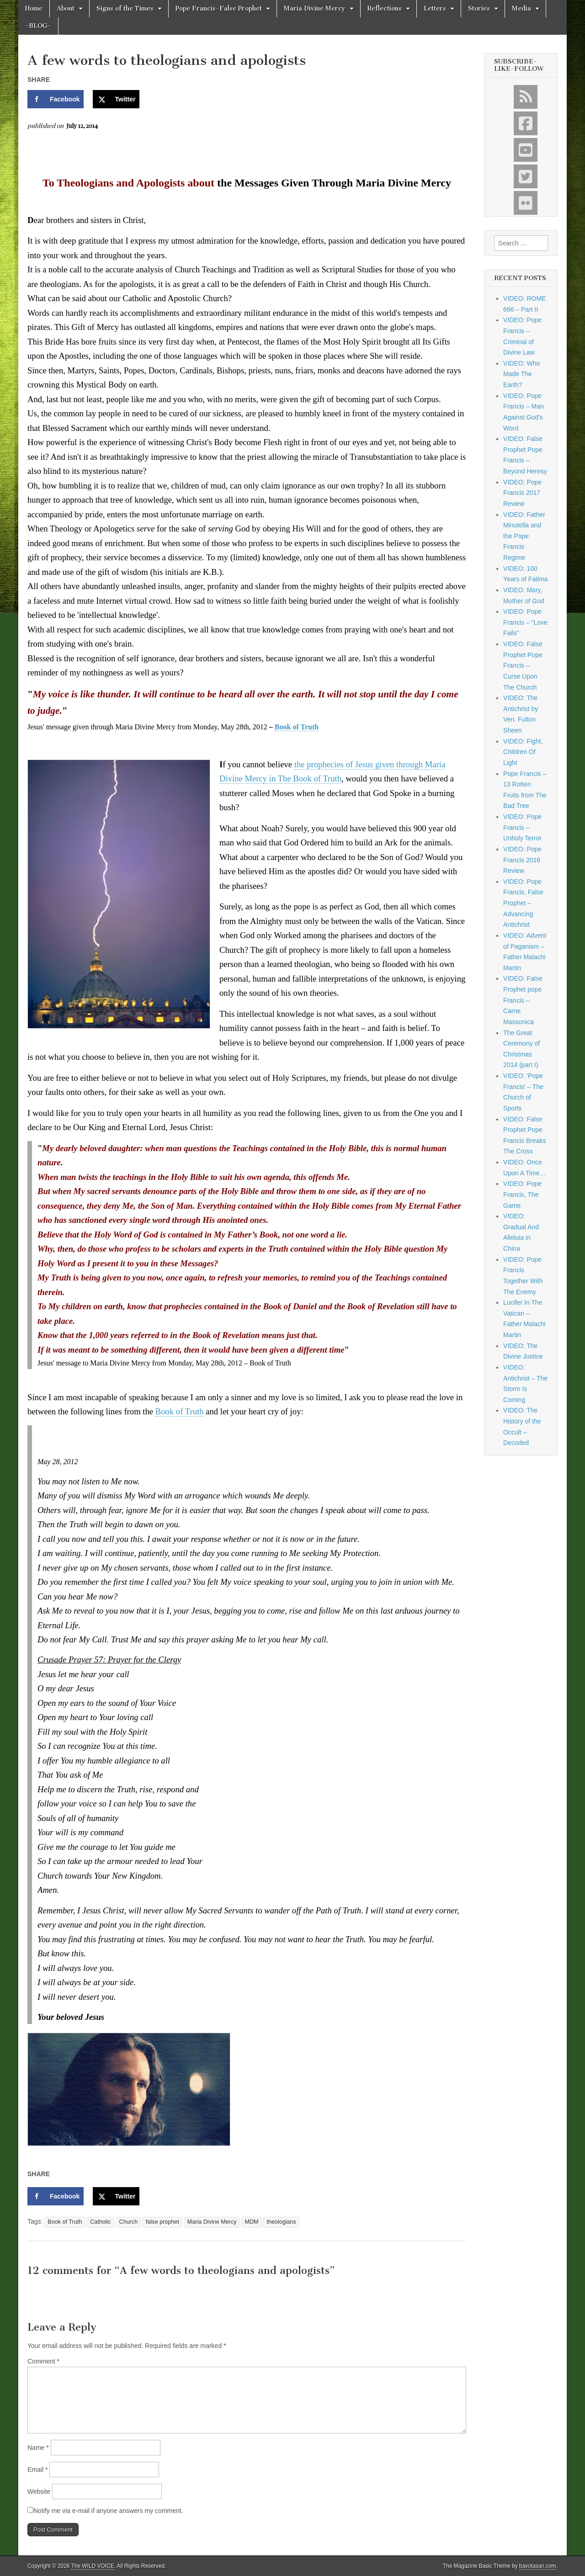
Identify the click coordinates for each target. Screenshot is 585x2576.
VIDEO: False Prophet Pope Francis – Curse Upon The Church (522, 665)
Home (34, 8)
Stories (479, 8)
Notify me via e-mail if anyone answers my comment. (105, 2510)
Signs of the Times (125, 8)
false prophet (162, 2222)
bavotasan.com (537, 2566)
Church (128, 2222)
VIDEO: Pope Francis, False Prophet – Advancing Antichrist (523, 903)
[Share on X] (116, 99)
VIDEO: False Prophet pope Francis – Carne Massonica (522, 1000)
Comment (43, 2361)
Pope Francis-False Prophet (219, 8)
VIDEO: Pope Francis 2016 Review (522, 859)
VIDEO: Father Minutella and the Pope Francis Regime (524, 536)
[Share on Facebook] (55, 99)
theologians (281, 2222)
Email (37, 2469)
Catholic (100, 2222)
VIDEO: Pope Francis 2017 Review (522, 492)
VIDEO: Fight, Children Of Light (522, 752)
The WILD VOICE (92, 2566)
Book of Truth (297, 727)
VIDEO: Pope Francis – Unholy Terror (522, 827)
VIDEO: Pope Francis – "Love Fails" (525, 622)
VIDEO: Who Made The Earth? (521, 374)
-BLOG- (38, 26)
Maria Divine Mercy (315, 8)
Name (38, 2447)
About (65, 8)
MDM (251, 2222)
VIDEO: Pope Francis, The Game (522, 1194)
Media (521, 8)
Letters (435, 8)
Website (38, 2491)
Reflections (384, 8)
